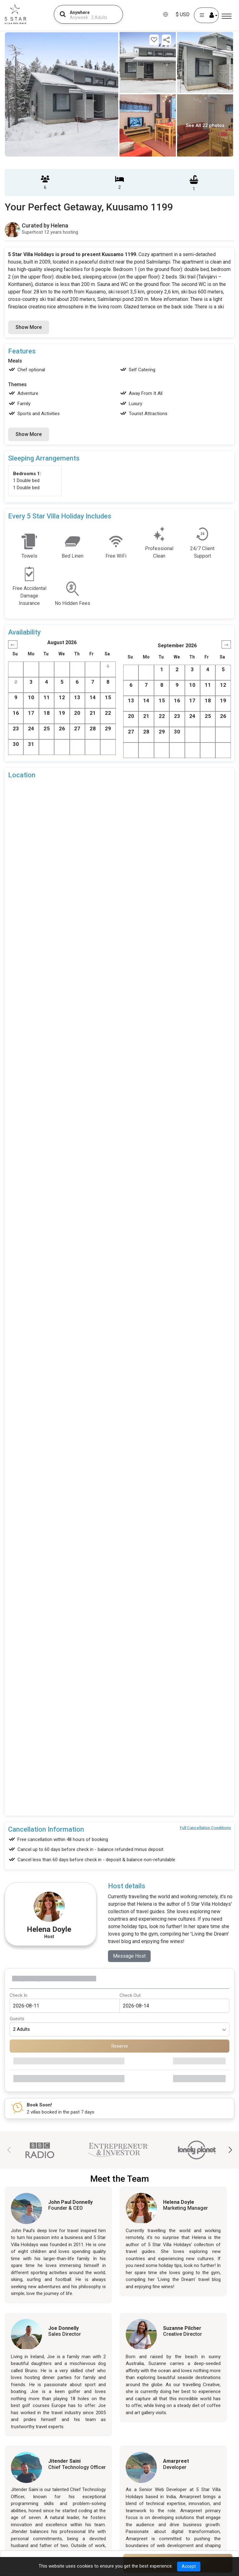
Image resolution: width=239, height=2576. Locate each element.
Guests (17, 2018)
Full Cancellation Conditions (205, 1827)
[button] (230, 2150)
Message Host (129, 1956)
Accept (189, 2566)
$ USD (183, 14)
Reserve (119, 2046)
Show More (29, 327)
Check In (18, 1995)
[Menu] (226, 16)
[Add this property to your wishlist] (154, 39)
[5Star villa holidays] (15, 14)
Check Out (130, 1995)
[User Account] (206, 15)
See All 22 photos (205, 125)
